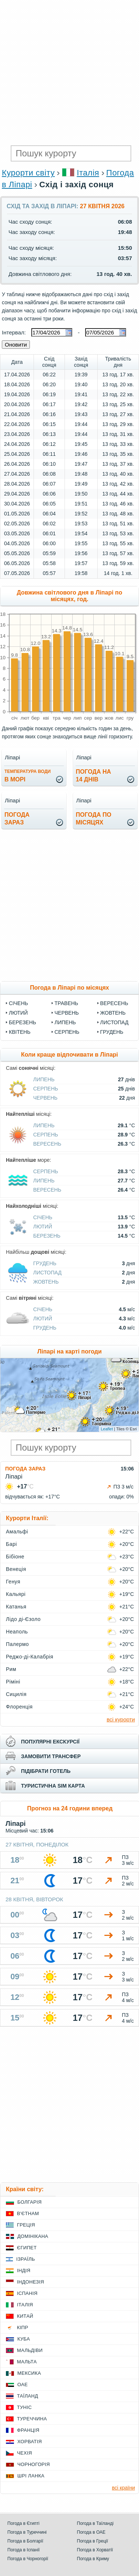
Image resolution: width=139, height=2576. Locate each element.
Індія (23, 2270)
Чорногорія (33, 2464)
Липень (65, 1022)
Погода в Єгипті (23, 2523)
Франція (28, 2430)
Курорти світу (28, 172)
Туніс (24, 2407)
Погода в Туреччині (27, 2532)
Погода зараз (25, 1469)
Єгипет (27, 2247)
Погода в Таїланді (95, 2523)
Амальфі (17, 1531)
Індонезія (30, 2282)
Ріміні (13, 1682)
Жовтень (113, 1013)
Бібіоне (15, 1557)
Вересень (114, 1003)
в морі (27, 776)
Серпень (67, 1032)
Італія (88, 172)
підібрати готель (45, 1771)
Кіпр (22, 2327)
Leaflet (107, 1429)
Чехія (24, 2453)
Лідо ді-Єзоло (23, 1619)
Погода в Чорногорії (27, 2558)
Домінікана (32, 2236)
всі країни (123, 2488)
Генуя (13, 1582)
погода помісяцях (93, 819)
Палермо (17, 1644)
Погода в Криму (93, 2558)
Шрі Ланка (31, 2476)
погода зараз (16, 819)
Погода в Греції (92, 2541)
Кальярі (15, 1594)
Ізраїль (25, 2259)
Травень (66, 1003)
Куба (23, 2339)
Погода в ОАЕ (91, 2532)
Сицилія (16, 1694)
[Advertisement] (69, 73)
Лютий (18, 1013)
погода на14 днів (93, 776)
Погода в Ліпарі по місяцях (69, 987)
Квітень (20, 1032)
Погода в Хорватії (95, 2549)
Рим (11, 1669)
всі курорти (121, 1719)
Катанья (16, 1607)
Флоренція (19, 1707)
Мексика (29, 2373)
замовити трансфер (51, 1756)
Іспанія (27, 2293)
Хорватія (29, 2441)
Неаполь (17, 1632)
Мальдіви (30, 2350)
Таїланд (27, 2396)
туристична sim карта (53, 1786)
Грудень (112, 1032)
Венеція (16, 1569)
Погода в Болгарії (25, 2541)
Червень (67, 1013)
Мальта (27, 2361)
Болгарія (29, 2202)
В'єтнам (28, 2213)
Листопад (114, 1022)
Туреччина (32, 2418)
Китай (25, 2316)
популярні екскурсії (50, 1742)
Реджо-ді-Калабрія (29, 1657)
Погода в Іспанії (23, 2549)
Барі (11, 1544)
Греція (26, 2225)
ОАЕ (22, 2384)
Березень (22, 1022)
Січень (18, 1003)
